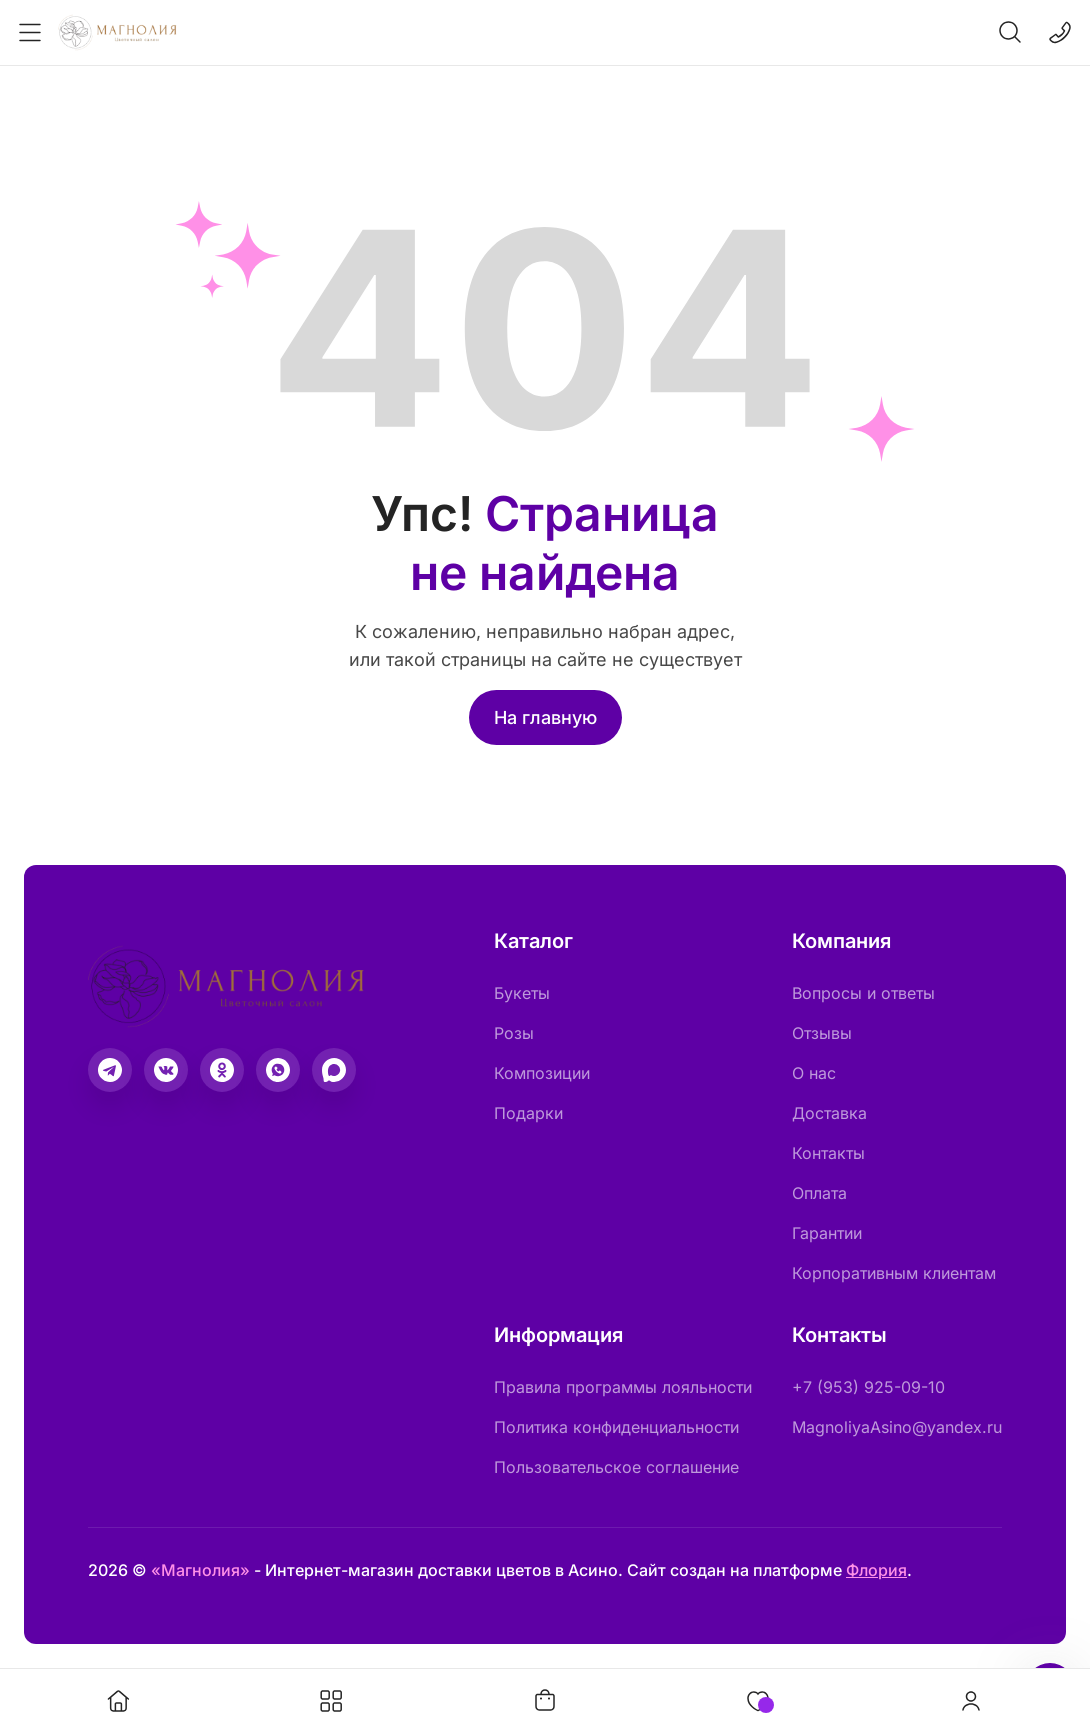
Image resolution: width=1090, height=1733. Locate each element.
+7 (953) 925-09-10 (868, 1387)
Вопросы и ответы (863, 993)
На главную (545, 717)
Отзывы (822, 1033)
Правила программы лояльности (623, 1387)
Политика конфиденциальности (616, 1427)
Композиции (542, 1073)
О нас (814, 1073)
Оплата (819, 1193)
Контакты (828, 1153)
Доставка (829, 1113)
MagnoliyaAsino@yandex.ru (897, 1427)
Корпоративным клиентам (894, 1273)
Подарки (528, 1113)
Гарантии (827, 1233)
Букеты (522, 993)
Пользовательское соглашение (616, 1467)
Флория (876, 1570)
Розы (514, 1033)
